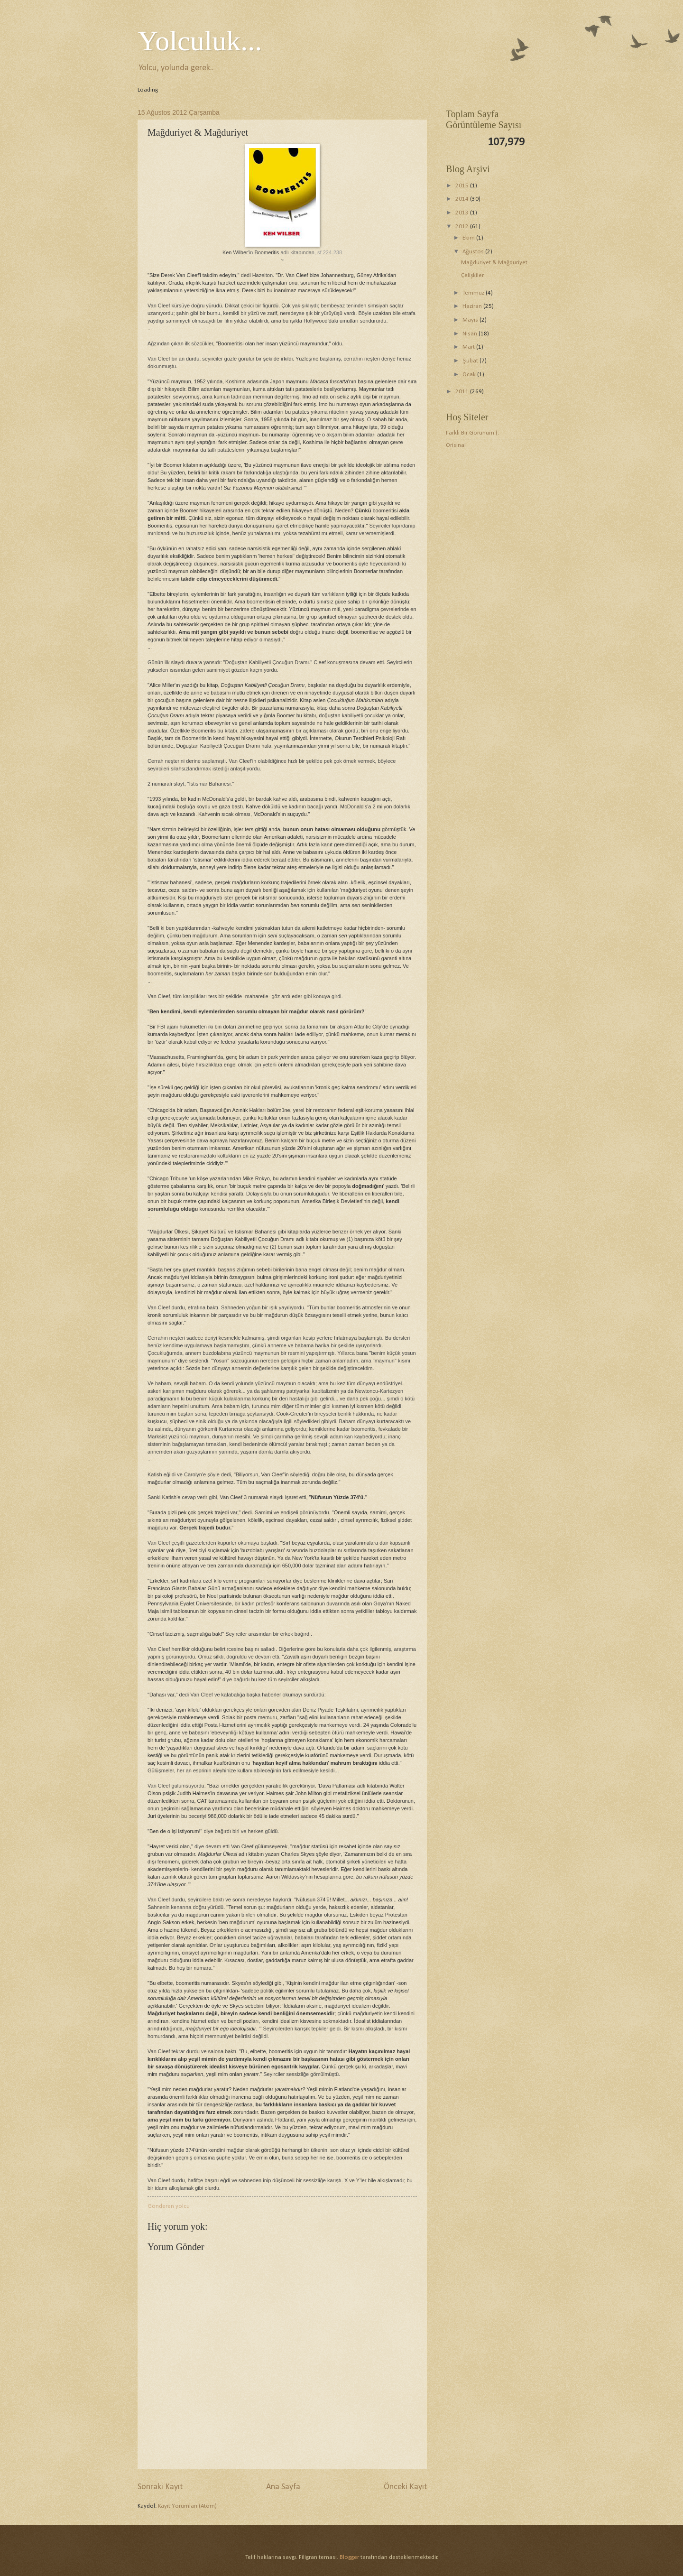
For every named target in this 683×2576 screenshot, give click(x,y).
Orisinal (456, 445)
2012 (462, 226)
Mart (469, 347)
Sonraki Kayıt (160, 2487)
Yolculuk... (200, 40)
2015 (462, 186)
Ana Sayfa (283, 2487)
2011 (462, 392)
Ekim (469, 238)
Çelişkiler (472, 275)
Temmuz (474, 293)
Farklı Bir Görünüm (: (472, 433)
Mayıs (471, 320)
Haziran (472, 306)
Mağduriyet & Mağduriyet (494, 262)
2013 (462, 213)
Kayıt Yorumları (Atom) (187, 2506)
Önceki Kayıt (405, 2487)
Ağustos (473, 252)
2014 (462, 199)
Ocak (469, 374)
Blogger (349, 2557)
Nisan (470, 334)
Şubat (470, 361)
